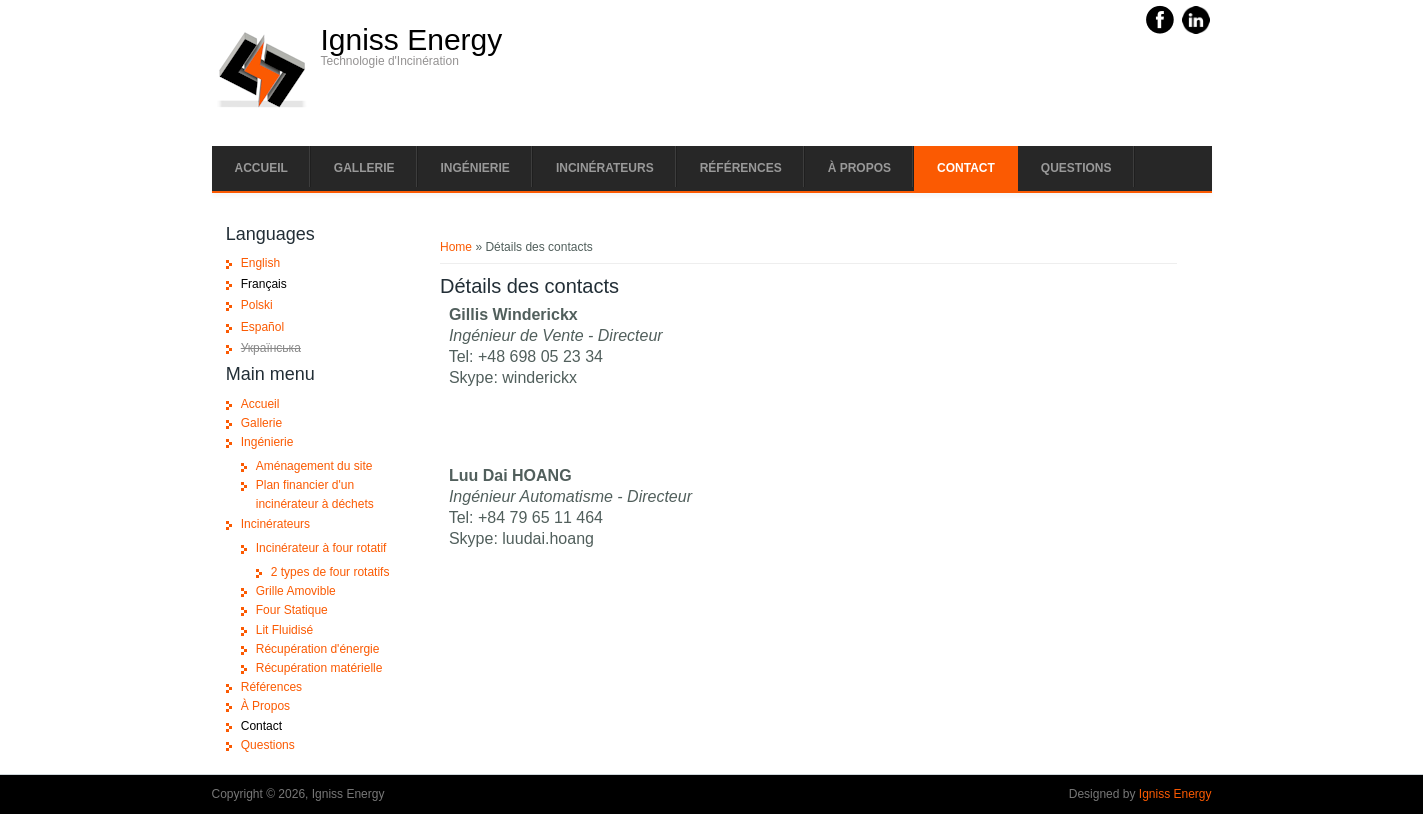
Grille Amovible (296, 591)
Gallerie (364, 168)
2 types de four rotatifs (330, 572)
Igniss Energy (412, 40)
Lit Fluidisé (284, 630)
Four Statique (292, 610)
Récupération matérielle (319, 668)
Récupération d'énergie (318, 649)
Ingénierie (475, 168)
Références (741, 168)
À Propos (859, 168)
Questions (1076, 168)
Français (264, 284)
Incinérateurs (605, 168)
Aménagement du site (314, 466)
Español (262, 327)
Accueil (261, 168)
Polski (257, 305)
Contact (966, 168)
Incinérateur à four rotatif (321, 548)
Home (456, 247)
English (260, 263)
